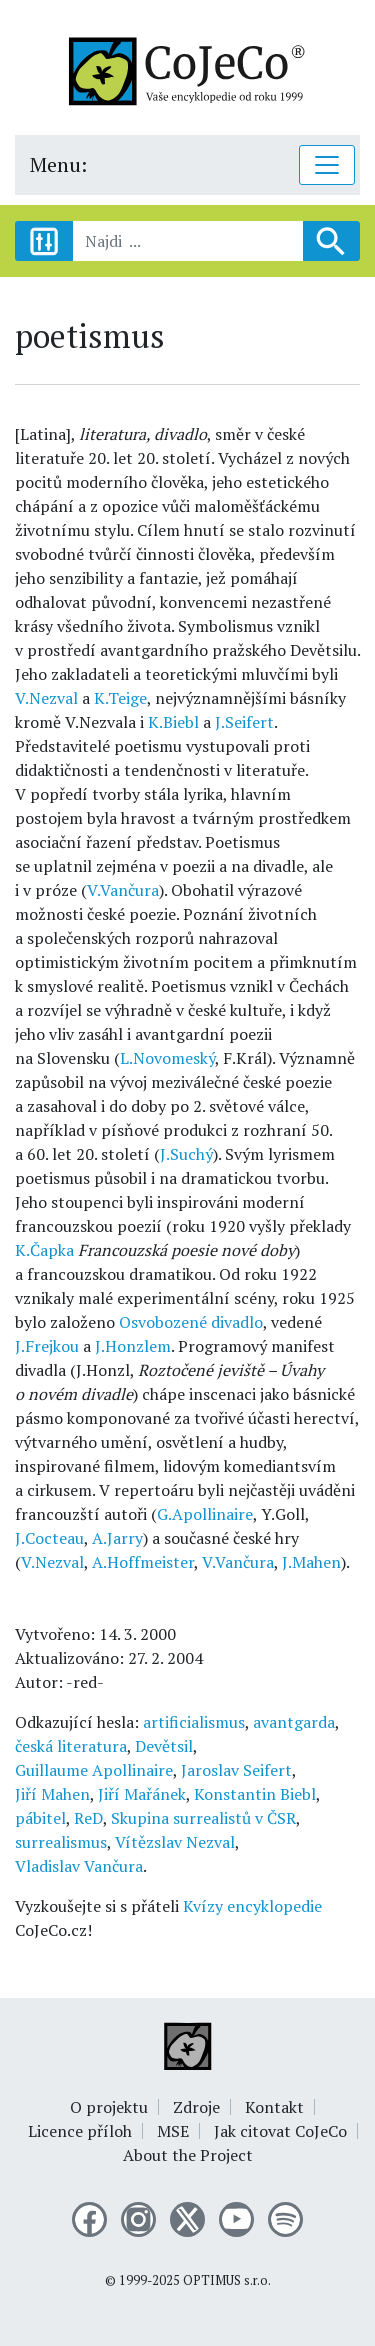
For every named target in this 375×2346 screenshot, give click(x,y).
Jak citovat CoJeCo (280, 2131)
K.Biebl (173, 722)
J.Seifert (244, 722)
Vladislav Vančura (79, 1866)
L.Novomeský (167, 1058)
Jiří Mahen (52, 1794)
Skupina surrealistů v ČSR (203, 1818)
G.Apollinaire (205, 1514)
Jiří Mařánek (142, 1794)
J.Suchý (186, 1154)
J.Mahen (311, 1562)
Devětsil (164, 1746)
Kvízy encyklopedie (252, 1906)
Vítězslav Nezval (175, 1842)
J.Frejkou (47, 1346)
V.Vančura (123, 890)
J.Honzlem (133, 1346)
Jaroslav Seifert (236, 1770)
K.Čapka (44, 1250)
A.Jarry (117, 1538)
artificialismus (194, 1722)
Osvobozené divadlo (191, 1322)
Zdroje (196, 2107)
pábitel (40, 1818)
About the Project (188, 2155)
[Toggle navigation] (327, 165)
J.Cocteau (49, 1538)
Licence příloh (80, 2131)
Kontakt (274, 2107)
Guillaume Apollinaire (94, 1770)
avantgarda (294, 1722)
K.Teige (120, 698)
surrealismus (61, 1842)
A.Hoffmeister (143, 1562)
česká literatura (71, 1746)
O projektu (109, 2107)
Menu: (58, 164)
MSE (173, 2131)
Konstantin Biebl (255, 1794)
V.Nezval (46, 698)
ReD (88, 1818)
